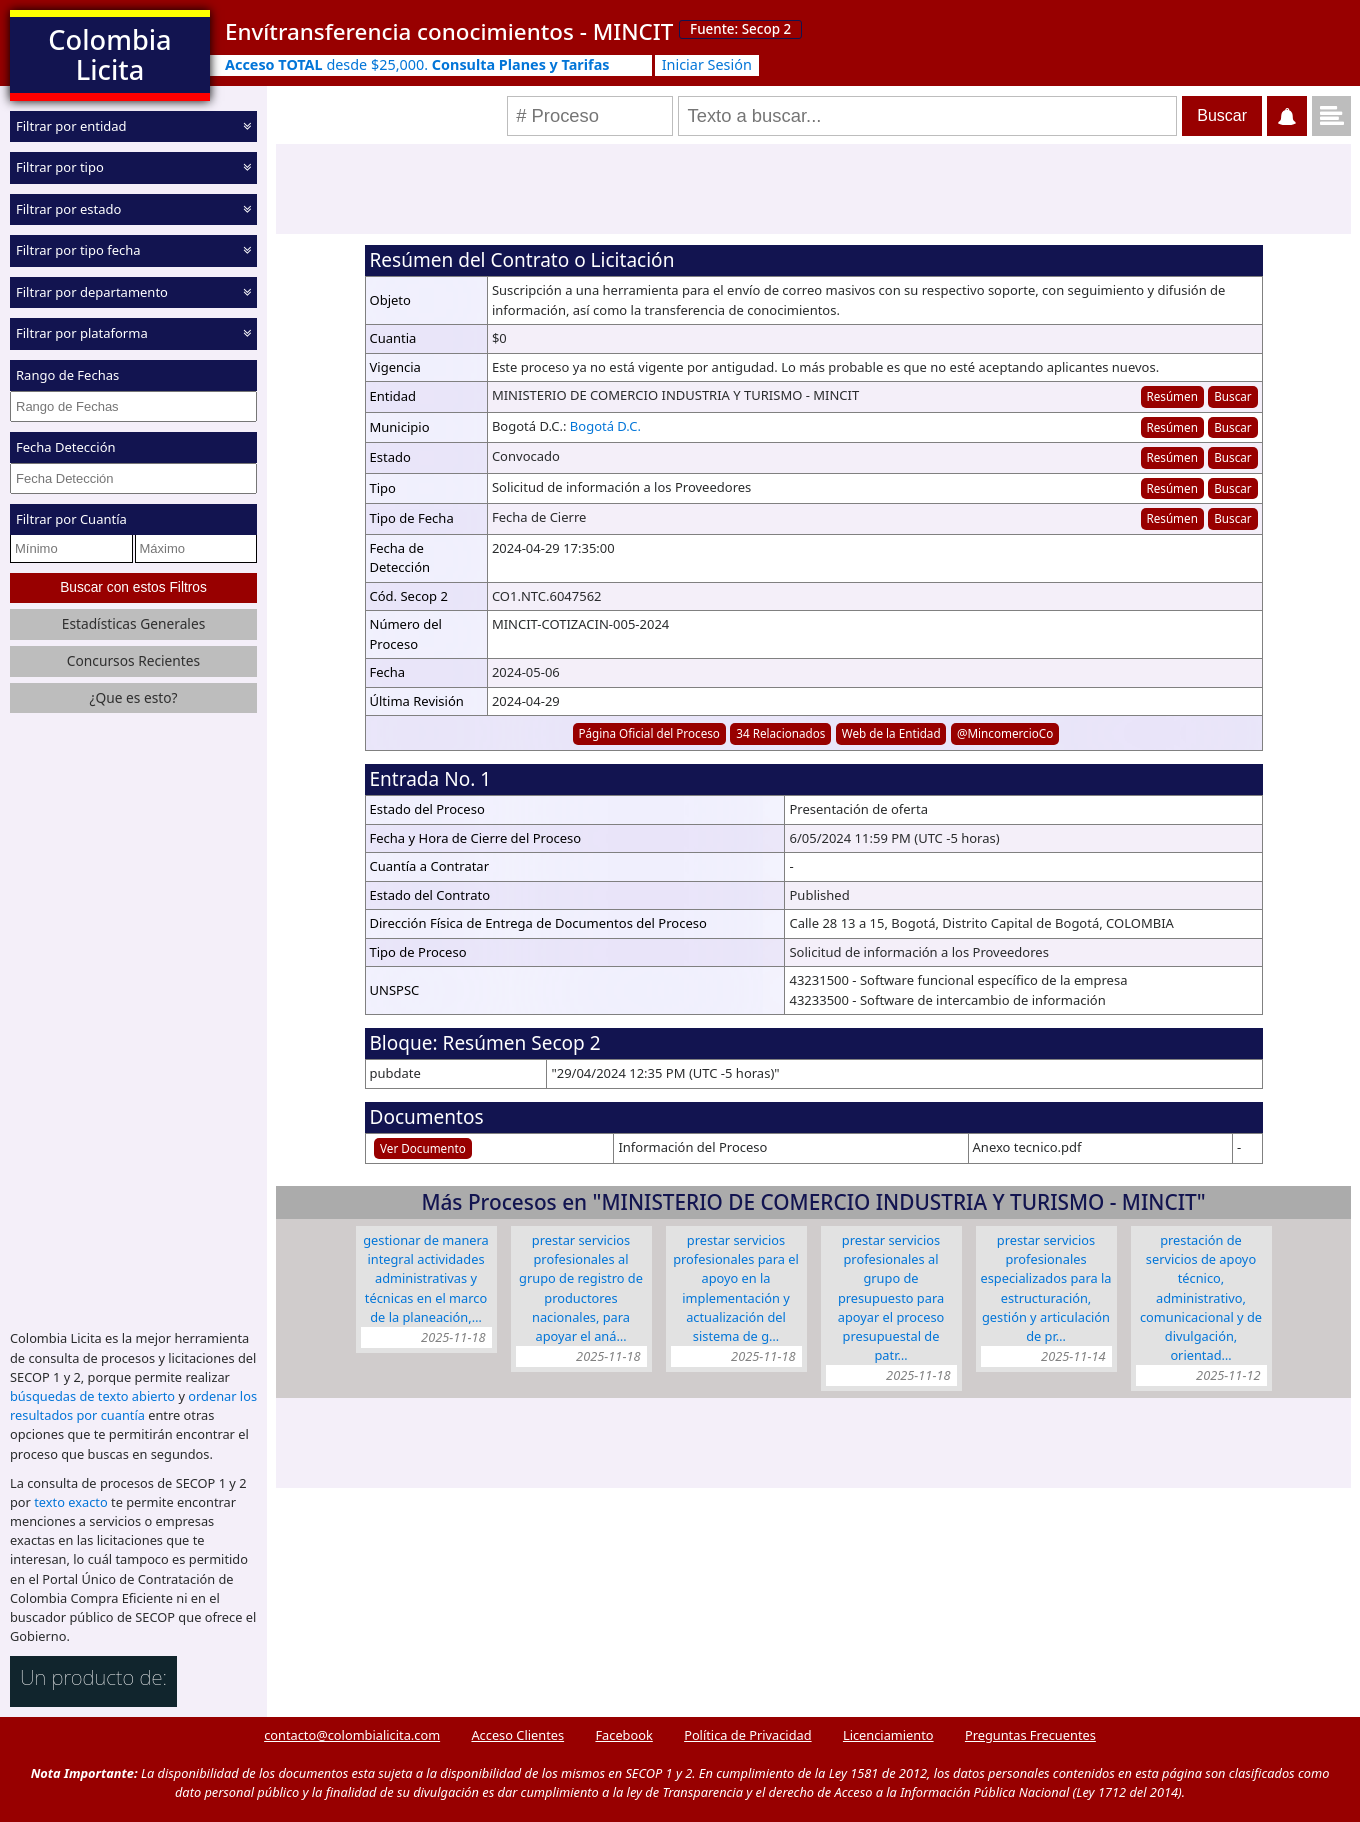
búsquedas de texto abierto (92, 1396)
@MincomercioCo (1005, 733)
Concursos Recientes (133, 660)
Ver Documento (423, 1148)
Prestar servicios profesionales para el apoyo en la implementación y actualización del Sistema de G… (736, 1288)
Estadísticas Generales (134, 623)
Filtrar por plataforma (82, 333)
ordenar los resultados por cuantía (133, 1405)
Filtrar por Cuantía (71, 519)
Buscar (1232, 396)
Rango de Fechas (67, 375)
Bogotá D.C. (605, 426)
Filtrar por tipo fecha (78, 250)
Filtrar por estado (68, 209)
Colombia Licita (109, 54)
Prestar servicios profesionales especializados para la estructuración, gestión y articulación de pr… (1046, 1288)
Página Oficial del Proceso (649, 733)
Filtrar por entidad (71, 126)
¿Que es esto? (133, 697)
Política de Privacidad (747, 1735)
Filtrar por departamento (92, 292)
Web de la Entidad (891, 733)
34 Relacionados (780, 733)
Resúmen (1171, 396)
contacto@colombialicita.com (352, 1735)
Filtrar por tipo (60, 167)
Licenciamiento (888, 1735)
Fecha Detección (66, 447)
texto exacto (70, 1502)
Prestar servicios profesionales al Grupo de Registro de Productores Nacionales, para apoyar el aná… (581, 1288)
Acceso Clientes (517, 1735)
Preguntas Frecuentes (1030, 1735)
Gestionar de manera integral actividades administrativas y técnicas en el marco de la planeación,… (425, 1278)
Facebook (623, 1735)
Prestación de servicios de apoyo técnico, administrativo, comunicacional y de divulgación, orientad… (1201, 1297)
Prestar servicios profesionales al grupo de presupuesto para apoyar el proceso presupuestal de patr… (891, 1297)
